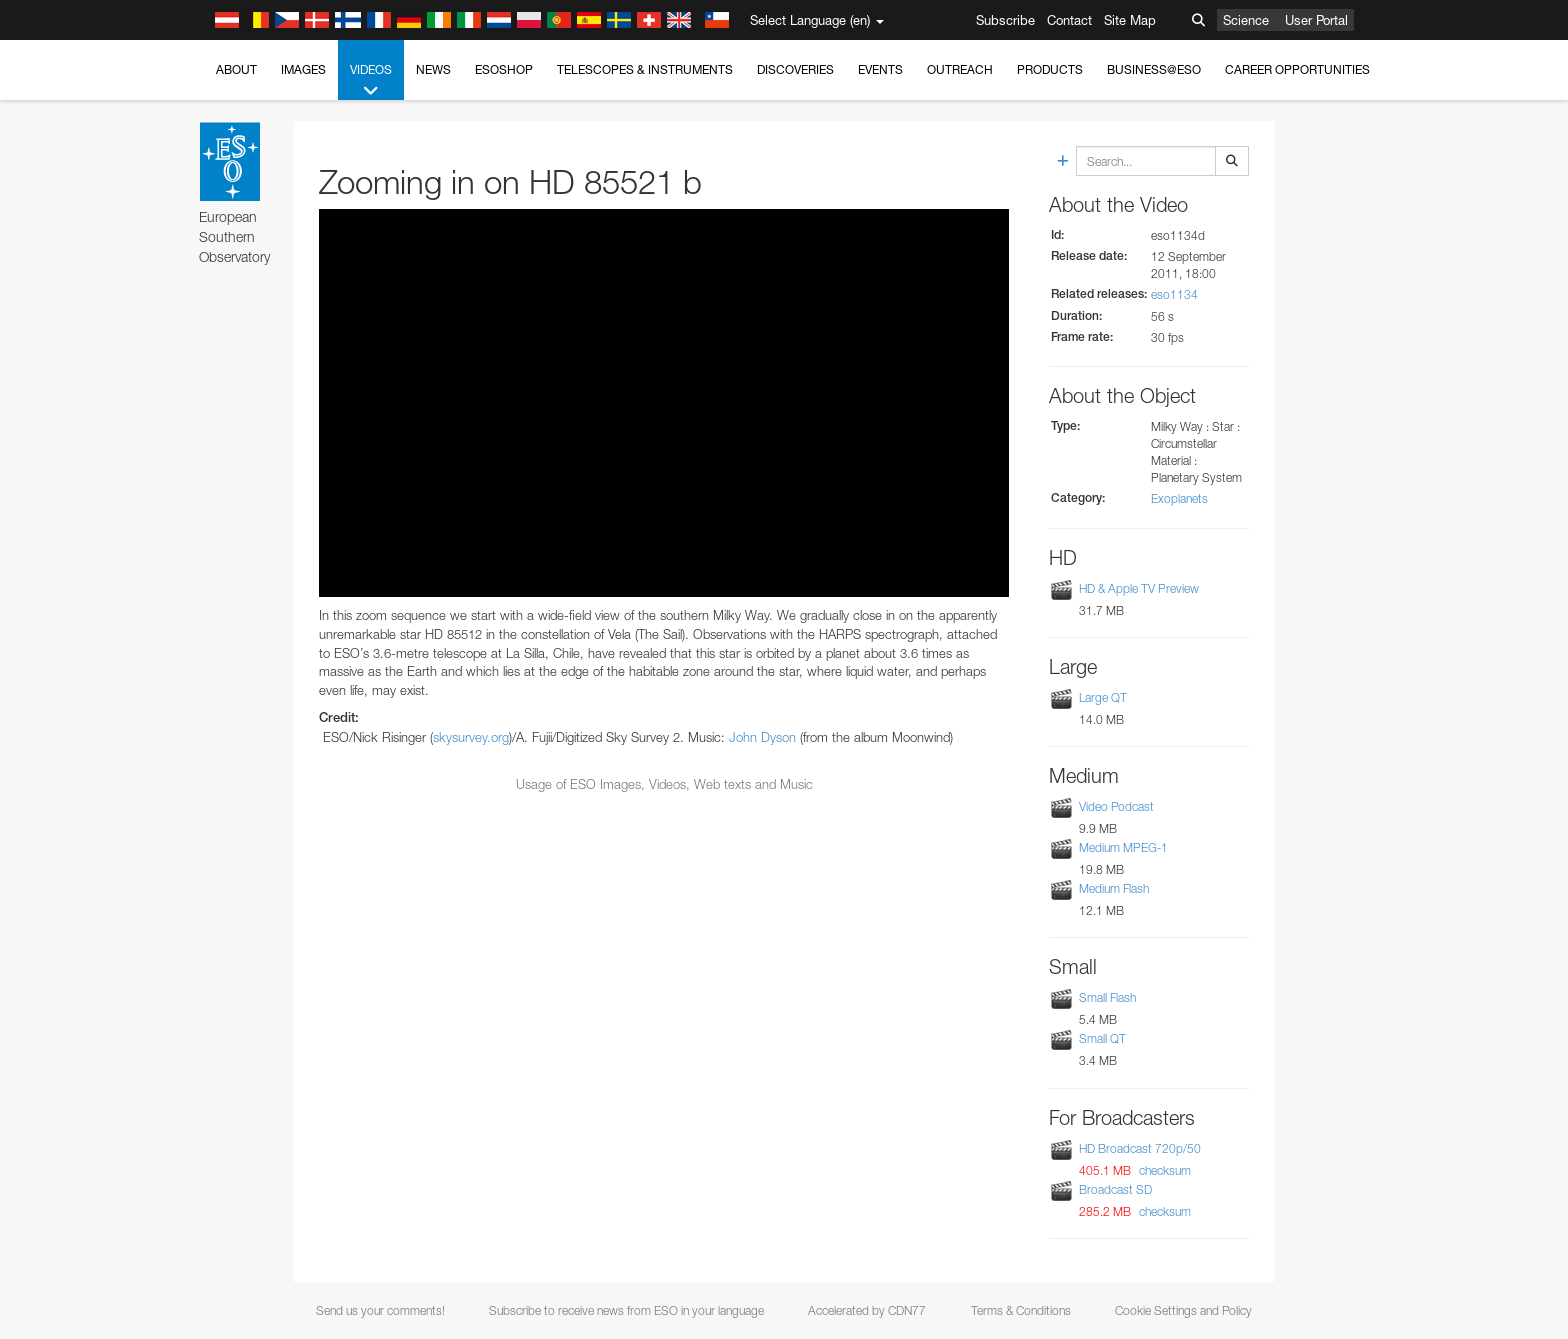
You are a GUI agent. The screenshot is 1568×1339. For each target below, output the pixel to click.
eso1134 (1174, 294)
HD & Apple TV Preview (1139, 588)
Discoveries (795, 69)
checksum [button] (1163, 1170)
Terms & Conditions (1021, 1310)
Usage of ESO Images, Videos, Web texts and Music (664, 784)
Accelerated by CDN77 (867, 1310)
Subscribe (1005, 20)
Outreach (960, 69)
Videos (371, 81)
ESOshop (504, 69)
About (236, 69)
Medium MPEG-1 (1123, 847)
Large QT (1103, 697)
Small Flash (1107, 997)
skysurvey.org (471, 737)
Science (1246, 20)
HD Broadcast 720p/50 (1140, 1148)
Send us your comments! (380, 1310)
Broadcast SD (1115, 1189)
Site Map (1130, 20)
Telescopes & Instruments (645, 69)
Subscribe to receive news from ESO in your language (626, 1310)
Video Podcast (1116, 806)
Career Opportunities (1297, 69)
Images (303, 69)
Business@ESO (1154, 69)
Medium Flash (1114, 888)
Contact (1069, 20)
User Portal (1316, 20)
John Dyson (762, 737)
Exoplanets (1179, 498)
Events (880, 69)
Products (1050, 69)
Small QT (1102, 1038)
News (433, 69)
